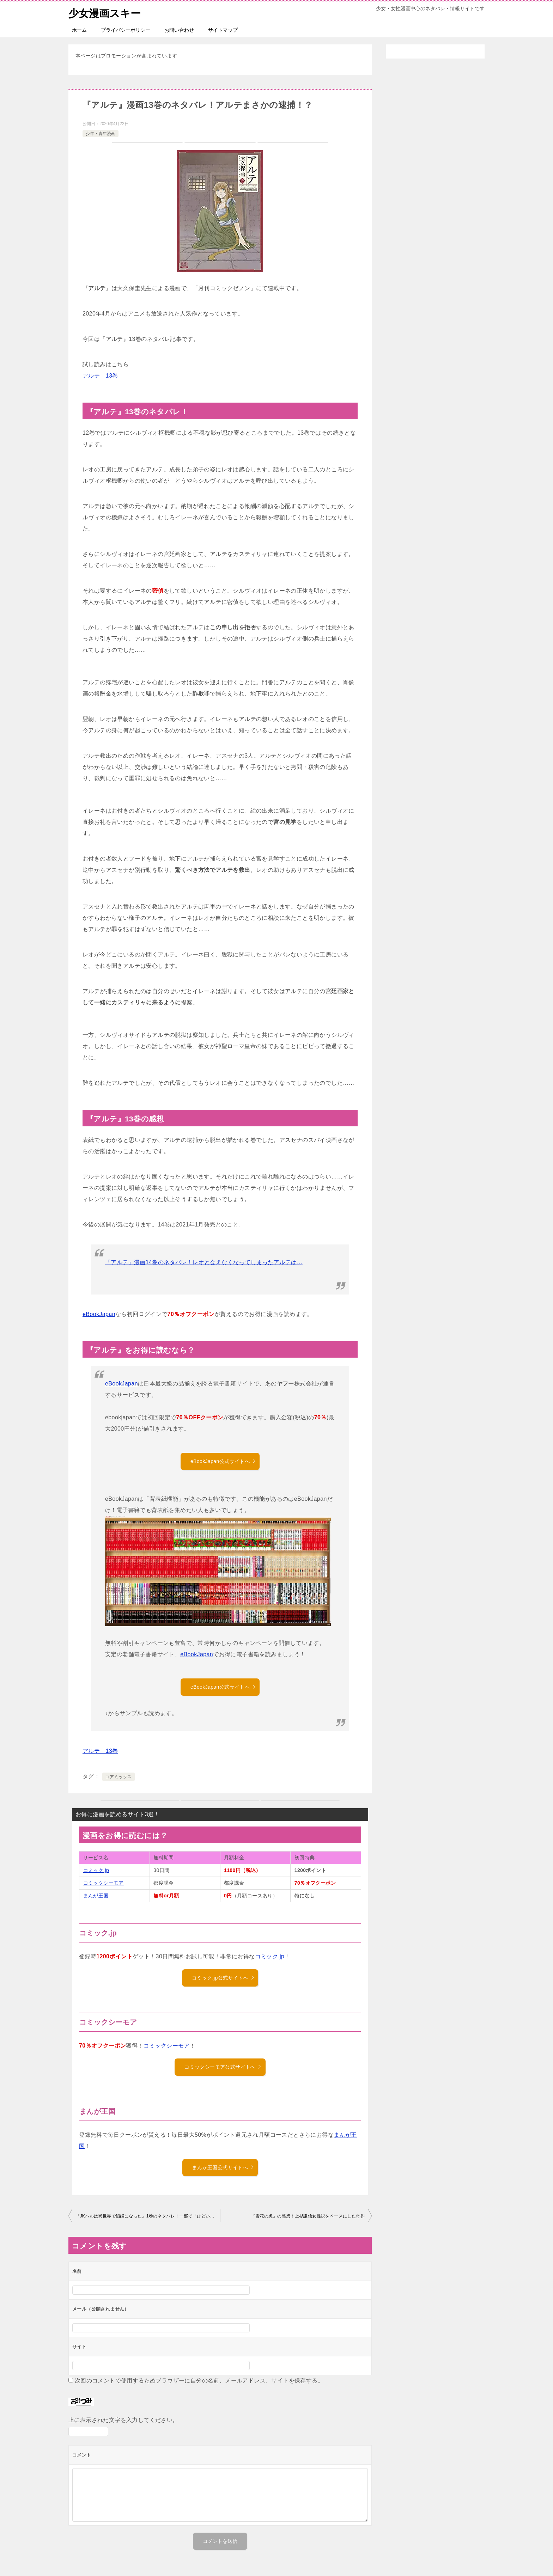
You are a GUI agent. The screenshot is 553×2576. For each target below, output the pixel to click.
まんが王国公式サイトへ (223, 2167)
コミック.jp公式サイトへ (223, 1978)
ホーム (79, 30)
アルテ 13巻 (100, 376)
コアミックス (118, 1776)
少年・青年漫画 (100, 133)
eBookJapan (99, 1314)
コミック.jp (96, 1870)
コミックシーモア (103, 1883)
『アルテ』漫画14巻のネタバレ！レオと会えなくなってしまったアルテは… (204, 1262)
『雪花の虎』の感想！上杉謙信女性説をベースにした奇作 (308, 2216)
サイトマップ (223, 30)
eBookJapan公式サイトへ (223, 1461)
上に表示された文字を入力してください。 (123, 2420)
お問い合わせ (179, 30)
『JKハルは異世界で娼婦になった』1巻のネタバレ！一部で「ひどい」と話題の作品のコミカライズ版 (147, 2216)
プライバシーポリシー (125, 30)
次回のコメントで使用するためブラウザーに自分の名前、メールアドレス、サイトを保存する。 (199, 2381)
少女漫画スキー (105, 12)
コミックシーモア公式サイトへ (223, 2067)
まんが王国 (96, 1895)
